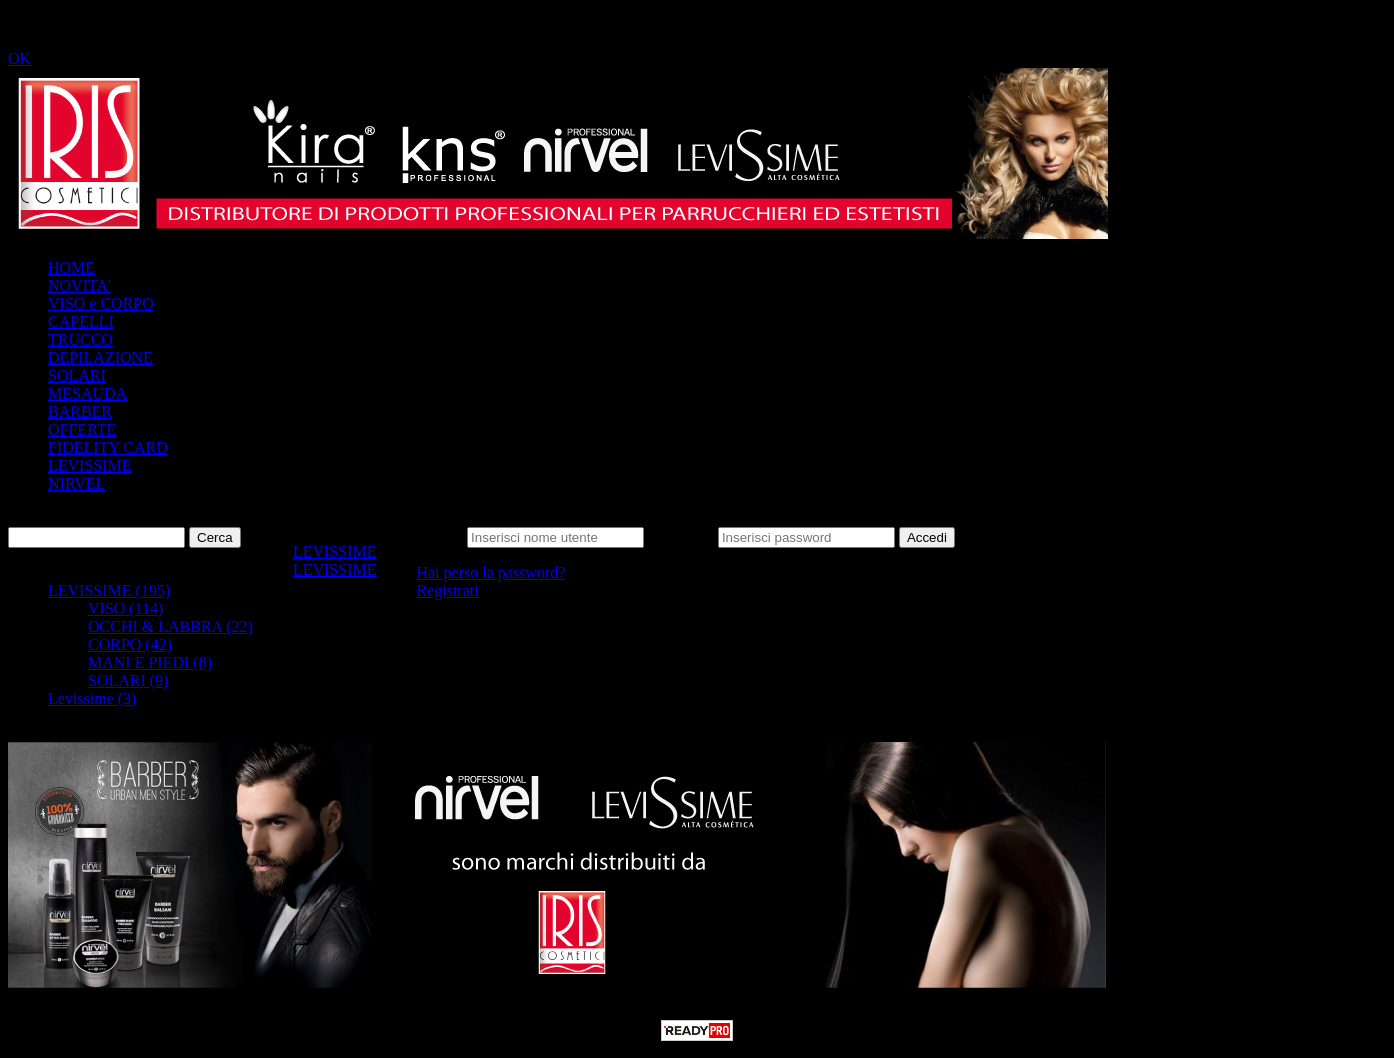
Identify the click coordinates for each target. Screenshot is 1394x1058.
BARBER (80, 411)
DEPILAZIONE (100, 357)
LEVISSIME (90, 465)
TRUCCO (80, 339)
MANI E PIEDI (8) (150, 662)
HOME (71, 267)
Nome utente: (419, 536)
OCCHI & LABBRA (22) (170, 626)
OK (19, 58)
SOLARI (77, 375)
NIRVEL (76, 483)
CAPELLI (81, 321)
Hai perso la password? (490, 572)
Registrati (447, 590)
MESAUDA (87, 393)
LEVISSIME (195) (109, 590)
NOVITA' (79, 285)
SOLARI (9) (128, 680)
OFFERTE (82, 429)
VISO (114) (125, 608)
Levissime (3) (92, 698)
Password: (681, 536)
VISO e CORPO (101, 303)
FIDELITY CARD (108, 447)
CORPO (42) (130, 644)
